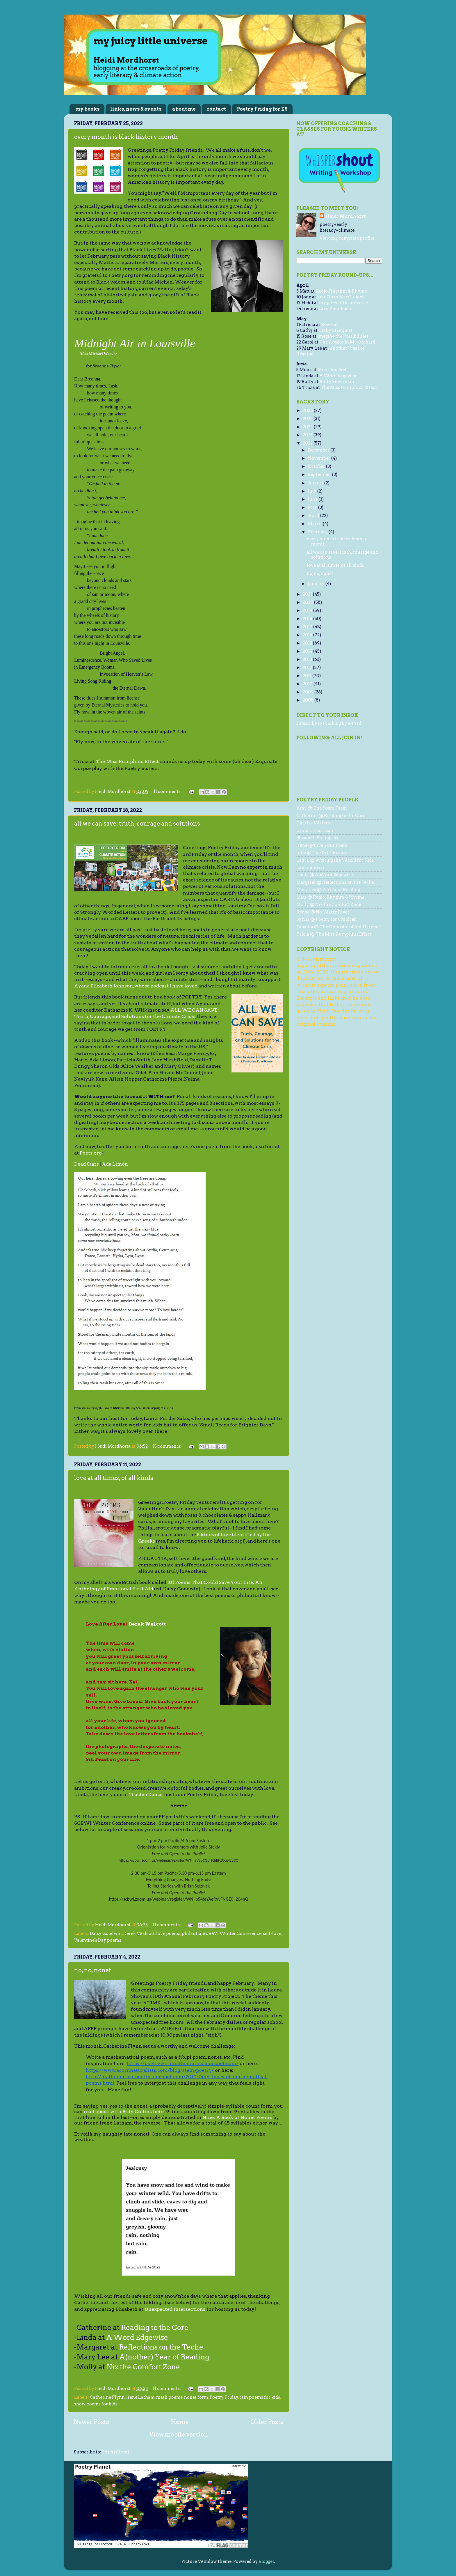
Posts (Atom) (115, 2452)
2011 (307, 675)
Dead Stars (86, 1164)
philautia (191, 1933)
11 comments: (168, 791)
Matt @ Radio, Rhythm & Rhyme (330, 897)
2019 (308, 610)
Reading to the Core (154, 2327)
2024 (308, 426)
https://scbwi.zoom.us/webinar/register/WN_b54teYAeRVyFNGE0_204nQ (178, 1899)
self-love (272, 1933)
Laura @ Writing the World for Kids (335, 860)
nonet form (196, 2397)
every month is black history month (126, 136)
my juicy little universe (343, 302)
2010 (308, 683)
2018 (308, 618)
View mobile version (178, 2434)
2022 (308, 443)
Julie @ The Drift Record (322, 852)
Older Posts (266, 2422)
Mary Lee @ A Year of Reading (328, 889)
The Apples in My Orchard (347, 342)
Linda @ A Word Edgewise (324, 874)
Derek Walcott (147, 1624)
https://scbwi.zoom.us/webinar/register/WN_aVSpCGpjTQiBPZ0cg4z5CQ (178, 1860)
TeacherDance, (146, 1794)
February (318, 531)
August (316, 483)
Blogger (266, 2561)
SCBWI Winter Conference (232, 1933)
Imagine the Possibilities (342, 336)
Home (179, 2422)
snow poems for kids (95, 2404)
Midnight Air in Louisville (134, 343)
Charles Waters (313, 823)
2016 (308, 635)
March (315, 523)
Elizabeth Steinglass (317, 837)
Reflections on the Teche (161, 2347)
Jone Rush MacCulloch (341, 297)
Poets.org (91, 1153)
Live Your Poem (336, 308)
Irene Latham (140, 2397)
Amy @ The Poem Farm (321, 808)
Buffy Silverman (336, 381)
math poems (169, 2397)
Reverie (329, 324)
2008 (308, 700)
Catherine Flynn (107, 2397)
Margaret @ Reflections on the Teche (335, 882)
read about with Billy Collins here (124, 2111)
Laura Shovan (311, 867)
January (316, 583)
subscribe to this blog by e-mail (328, 723)
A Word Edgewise (137, 2337)
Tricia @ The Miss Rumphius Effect (334, 934)
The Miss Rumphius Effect (127, 761)
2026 (308, 410)
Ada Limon (115, 1164)
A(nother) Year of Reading (165, 2357)
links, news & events (135, 109)
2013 (308, 659)
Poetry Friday (224, 2397)
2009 (308, 692)
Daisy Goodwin (106, 1933)
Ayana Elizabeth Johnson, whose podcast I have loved (135, 986)
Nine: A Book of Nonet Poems (237, 2117)
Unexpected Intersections (175, 2309)
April (314, 515)
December (319, 450)
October (317, 466)
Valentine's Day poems (97, 1940)
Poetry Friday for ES (262, 109)
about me (184, 109)
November (319, 458)
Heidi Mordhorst (345, 216)
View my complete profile (347, 238)
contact (216, 109)
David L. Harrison (314, 830)
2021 (308, 594)
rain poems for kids (259, 2397)
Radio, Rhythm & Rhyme (341, 291)
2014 (308, 651)
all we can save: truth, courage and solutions (137, 823)
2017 (308, 626)
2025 (308, 418)
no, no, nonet (92, 1970)
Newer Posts (91, 2422)
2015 (308, 643)
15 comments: (167, 1446)
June (313, 499)
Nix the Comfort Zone (143, 2367)
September (320, 474)
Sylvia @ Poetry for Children (326, 919)
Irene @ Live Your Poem (322, 845)
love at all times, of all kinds (113, 1477)
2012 (308, 667)
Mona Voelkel (332, 369)
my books (87, 109)
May (313, 507)
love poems (168, 1933)
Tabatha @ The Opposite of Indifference (338, 927)
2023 (308, 435)
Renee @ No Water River (323, 912)
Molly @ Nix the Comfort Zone (328, 904)
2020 (308, 602)
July (312, 491)
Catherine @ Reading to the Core (330, 815)
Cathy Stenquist (335, 330)
